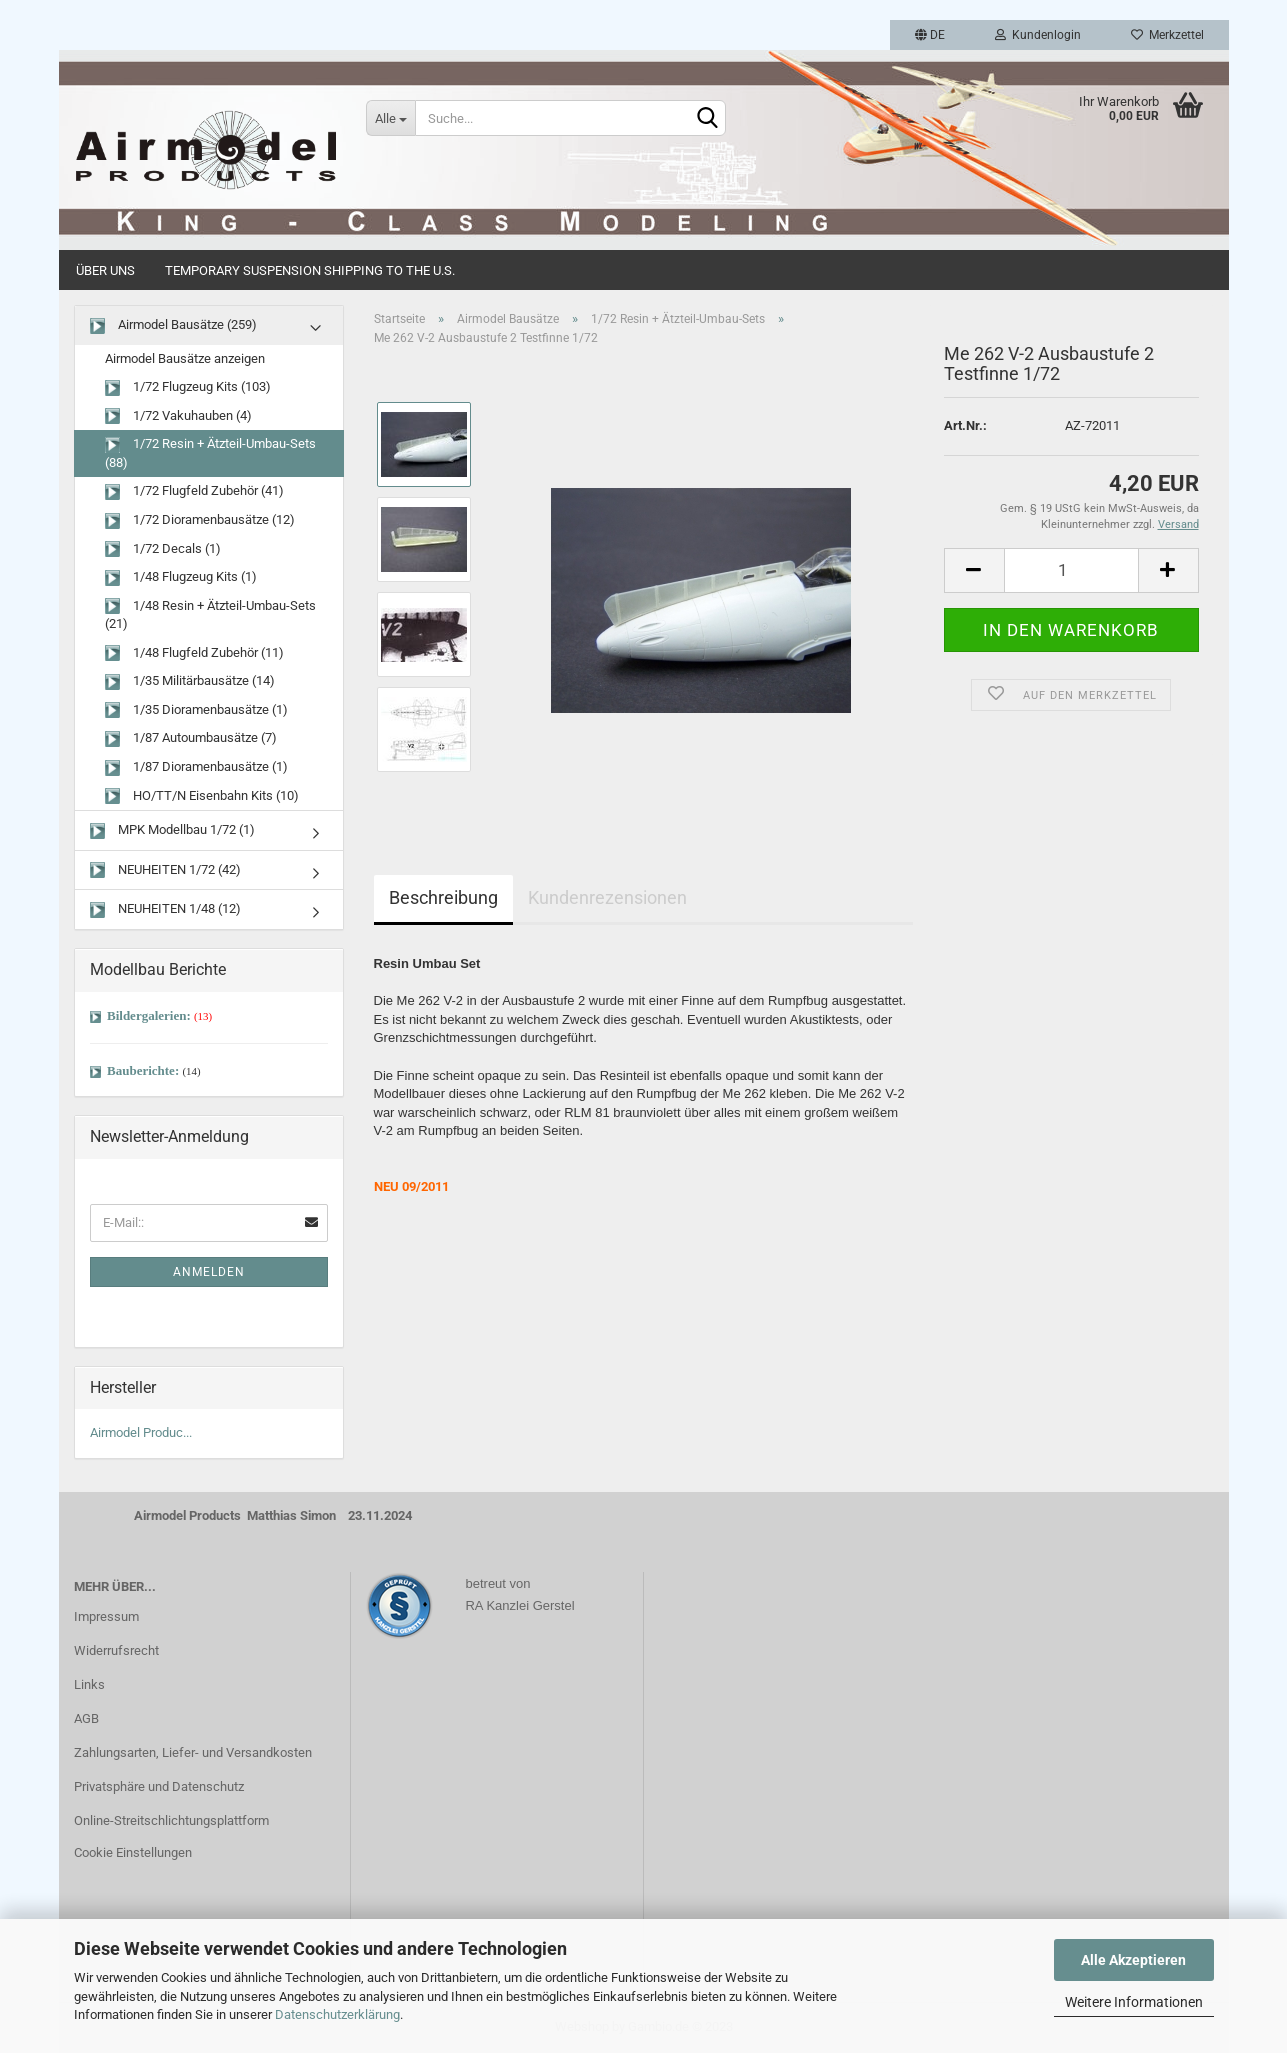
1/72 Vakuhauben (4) (178, 416)
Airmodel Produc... (141, 1432)
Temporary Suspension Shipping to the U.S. (310, 270)
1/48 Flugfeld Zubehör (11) (194, 653)
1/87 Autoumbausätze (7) (191, 738)
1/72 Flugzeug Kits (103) (188, 387)
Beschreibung (443, 897)
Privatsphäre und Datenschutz (159, 1786)
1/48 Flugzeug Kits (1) (181, 577)
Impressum (106, 1616)
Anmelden (209, 1272)
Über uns (105, 270)
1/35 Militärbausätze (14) (190, 681)
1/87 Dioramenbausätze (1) (196, 767)
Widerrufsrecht (116, 1650)
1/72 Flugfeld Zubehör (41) (194, 491)
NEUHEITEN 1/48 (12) (165, 909)
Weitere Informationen (1134, 2002)
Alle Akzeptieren (1133, 1960)
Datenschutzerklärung (337, 2014)
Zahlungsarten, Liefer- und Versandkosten (193, 1752)
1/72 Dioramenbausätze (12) (200, 520)
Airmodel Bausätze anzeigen (185, 358)
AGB (86, 1718)
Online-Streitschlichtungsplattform (171, 1820)
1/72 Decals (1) (163, 549)
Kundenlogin (1038, 35)
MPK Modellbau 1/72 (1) (172, 830)
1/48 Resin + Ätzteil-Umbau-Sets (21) (210, 615)
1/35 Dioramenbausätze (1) (196, 710)
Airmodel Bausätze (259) (173, 325)
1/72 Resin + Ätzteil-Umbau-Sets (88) (210, 453)
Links (89, 1684)
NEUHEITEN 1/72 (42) (165, 870)
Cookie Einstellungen (133, 1852)
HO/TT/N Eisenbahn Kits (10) (202, 796)
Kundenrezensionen (607, 897)
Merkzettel (1167, 35)
